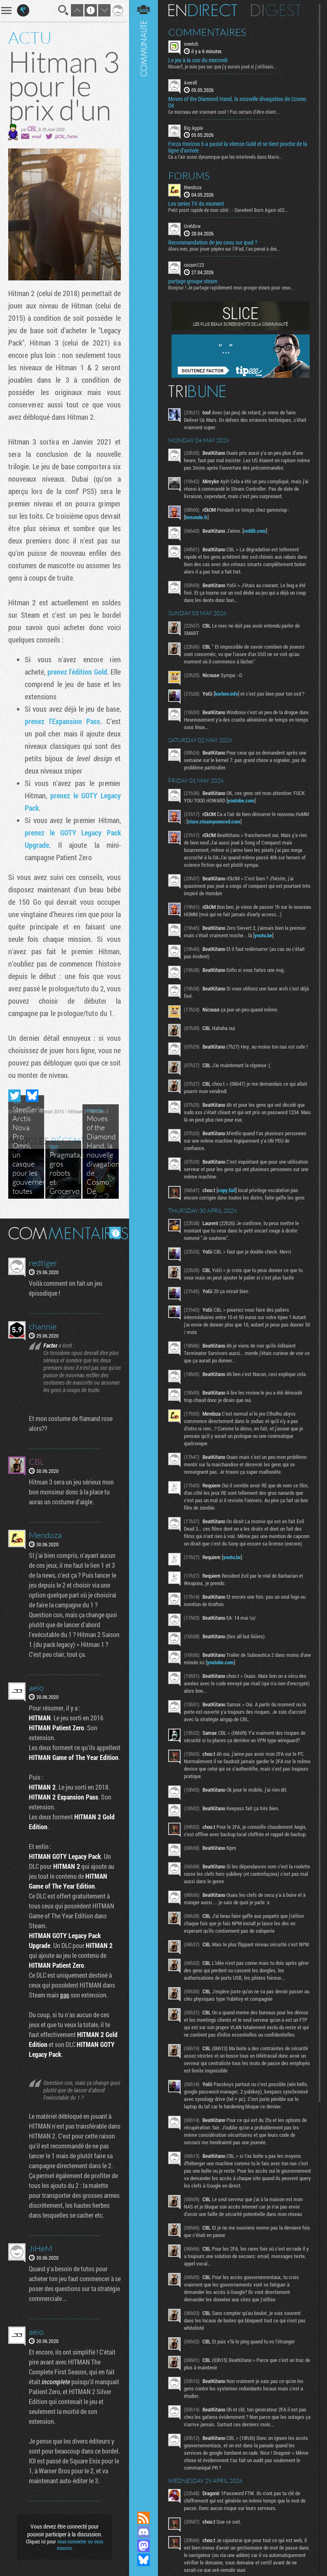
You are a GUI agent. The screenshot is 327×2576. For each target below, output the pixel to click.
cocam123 (194, 264)
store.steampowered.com (214, 821)
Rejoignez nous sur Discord (143, 2532)
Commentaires (207, 32)
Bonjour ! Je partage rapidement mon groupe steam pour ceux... (231, 287)
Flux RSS (143, 2518)
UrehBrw (192, 226)
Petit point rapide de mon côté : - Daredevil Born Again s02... (228, 210)
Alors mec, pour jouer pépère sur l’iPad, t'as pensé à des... (224, 248)
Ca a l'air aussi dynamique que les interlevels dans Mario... (225, 156)
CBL (32, 128)
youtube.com (241, 800)
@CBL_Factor (66, 136)
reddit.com (255, 530)
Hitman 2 (77, 1111)
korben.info (226, 693)
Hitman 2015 (51, 1111)
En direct (202, 10)
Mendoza (193, 187)
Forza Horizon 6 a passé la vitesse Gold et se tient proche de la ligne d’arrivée (237, 147)
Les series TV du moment (196, 203)
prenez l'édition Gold (77, 672)
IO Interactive (21, 1111)
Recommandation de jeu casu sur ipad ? (212, 242)
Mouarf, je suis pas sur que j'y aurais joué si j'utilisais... (222, 66)
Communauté (143, 1248)
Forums (189, 175)
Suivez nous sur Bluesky (143, 2560)
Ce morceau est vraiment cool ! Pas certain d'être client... (224, 111)
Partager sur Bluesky (32, 1095)
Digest (276, 10)
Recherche (63, 10)
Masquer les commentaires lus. (115, 1232)
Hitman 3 (99, 1111)
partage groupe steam (192, 281)
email (36, 136)
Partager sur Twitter (14, 1095)
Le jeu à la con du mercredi (198, 60)
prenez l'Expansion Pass (62, 721)
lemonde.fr (196, 517)
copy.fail (226, 1190)
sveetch (191, 43)
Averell (190, 82)
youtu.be (263, 935)
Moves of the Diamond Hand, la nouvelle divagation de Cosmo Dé (237, 102)
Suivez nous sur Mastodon (143, 2546)
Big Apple (193, 128)
